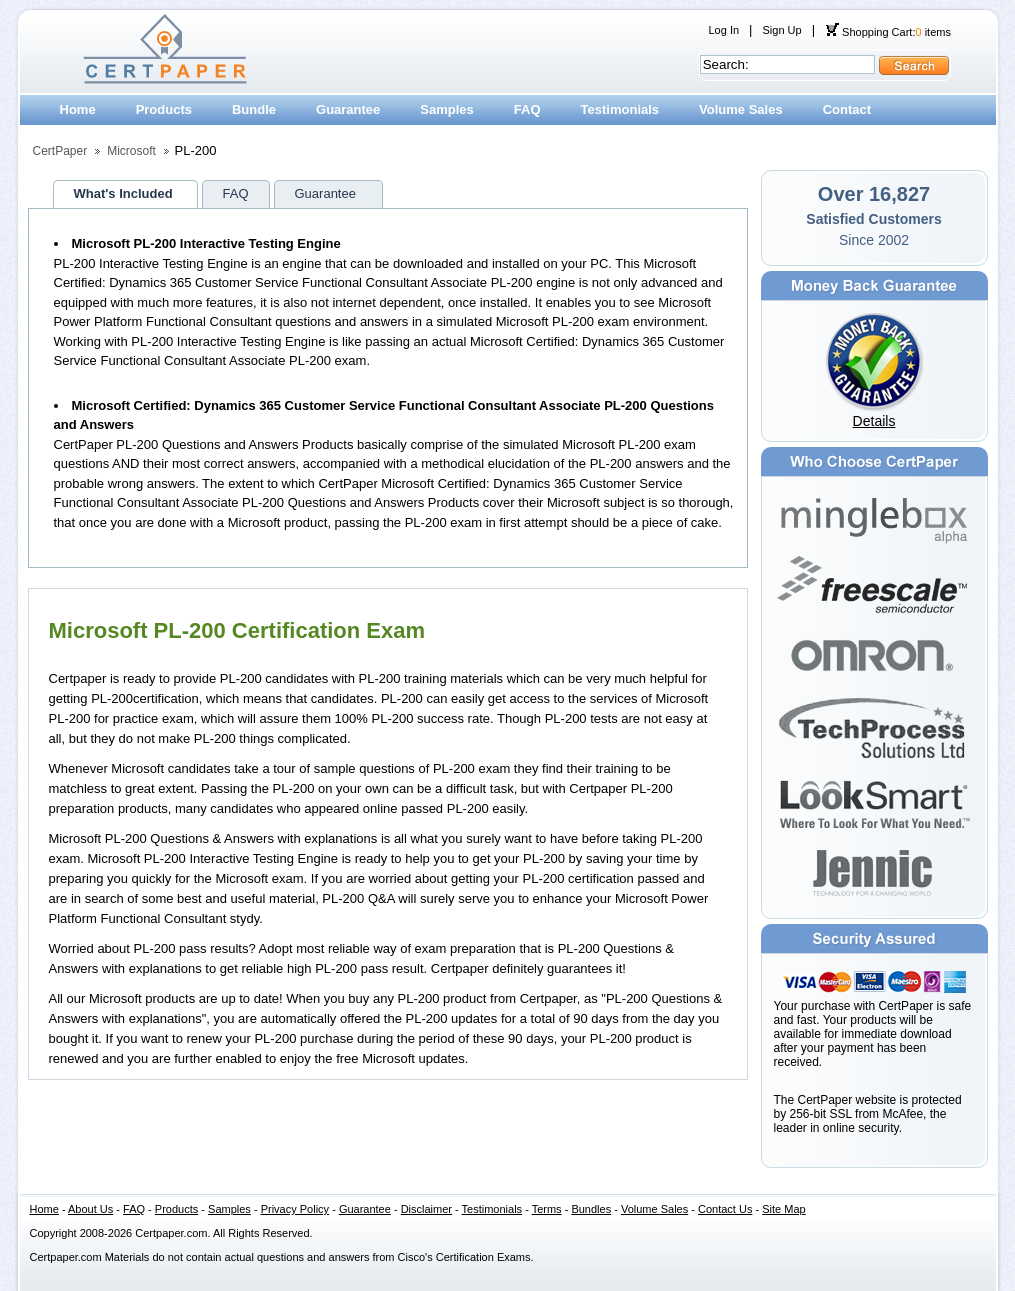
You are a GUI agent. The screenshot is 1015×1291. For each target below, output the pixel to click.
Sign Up (781, 30)
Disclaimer (426, 1209)
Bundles (591, 1209)
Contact (847, 109)
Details (874, 421)
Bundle (254, 109)
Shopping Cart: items (888, 32)
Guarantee (348, 109)
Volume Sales (741, 109)
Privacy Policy (295, 1209)
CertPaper (60, 151)
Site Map (783, 1209)
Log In (724, 30)
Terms (547, 1209)
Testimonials (620, 109)
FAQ (527, 109)
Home (78, 109)
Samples (446, 109)
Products (164, 109)
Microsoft (131, 151)
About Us (90, 1209)
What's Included (123, 193)
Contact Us (725, 1209)
